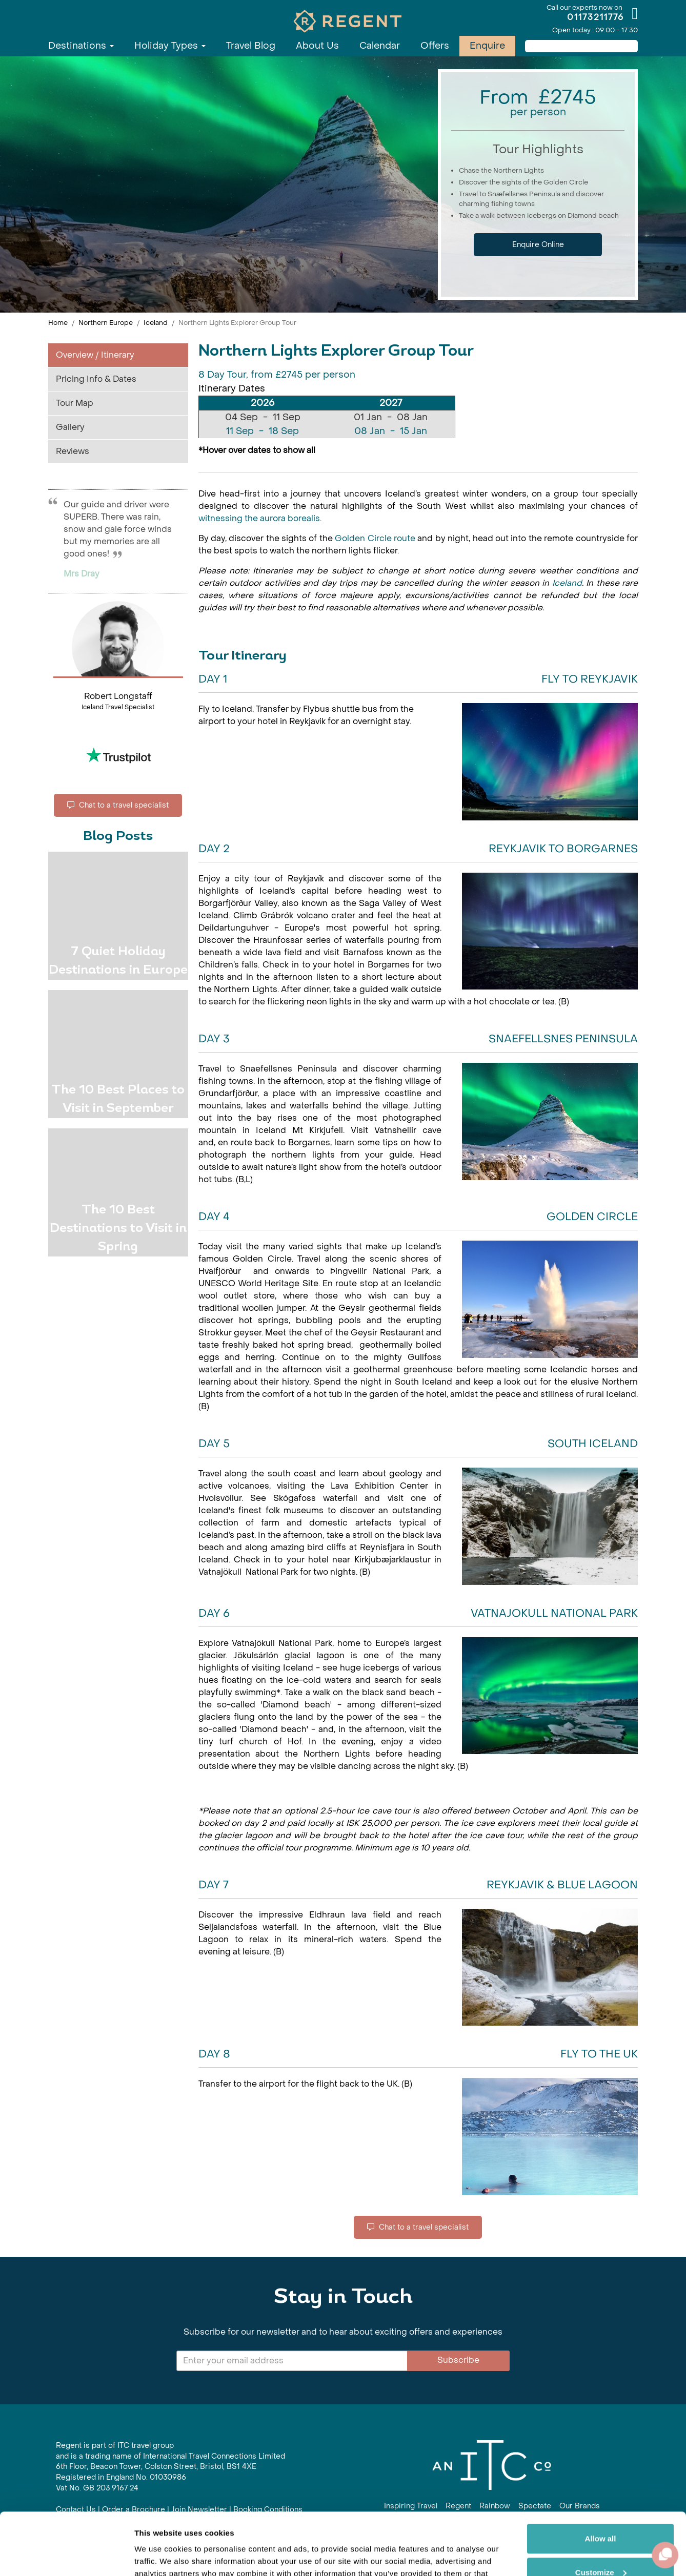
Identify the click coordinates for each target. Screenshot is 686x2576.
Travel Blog (250, 46)
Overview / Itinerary (95, 354)
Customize (601, 2513)
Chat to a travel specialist (118, 805)
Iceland (156, 322)
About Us (317, 46)
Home (58, 322)
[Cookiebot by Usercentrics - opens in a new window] (66, 2556)
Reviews (72, 451)
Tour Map (74, 403)
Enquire (487, 46)
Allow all (600, 2480)
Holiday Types (170, 46)
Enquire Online (538, 245)
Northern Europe (105, 322)
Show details (158, 2555)
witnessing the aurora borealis (259, 518)
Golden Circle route (375, 538)
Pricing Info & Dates (96, 379)
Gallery (70, 427)
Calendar (379, 46)
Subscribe (458, 2360)
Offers (434, 46)
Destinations (81, 46)
